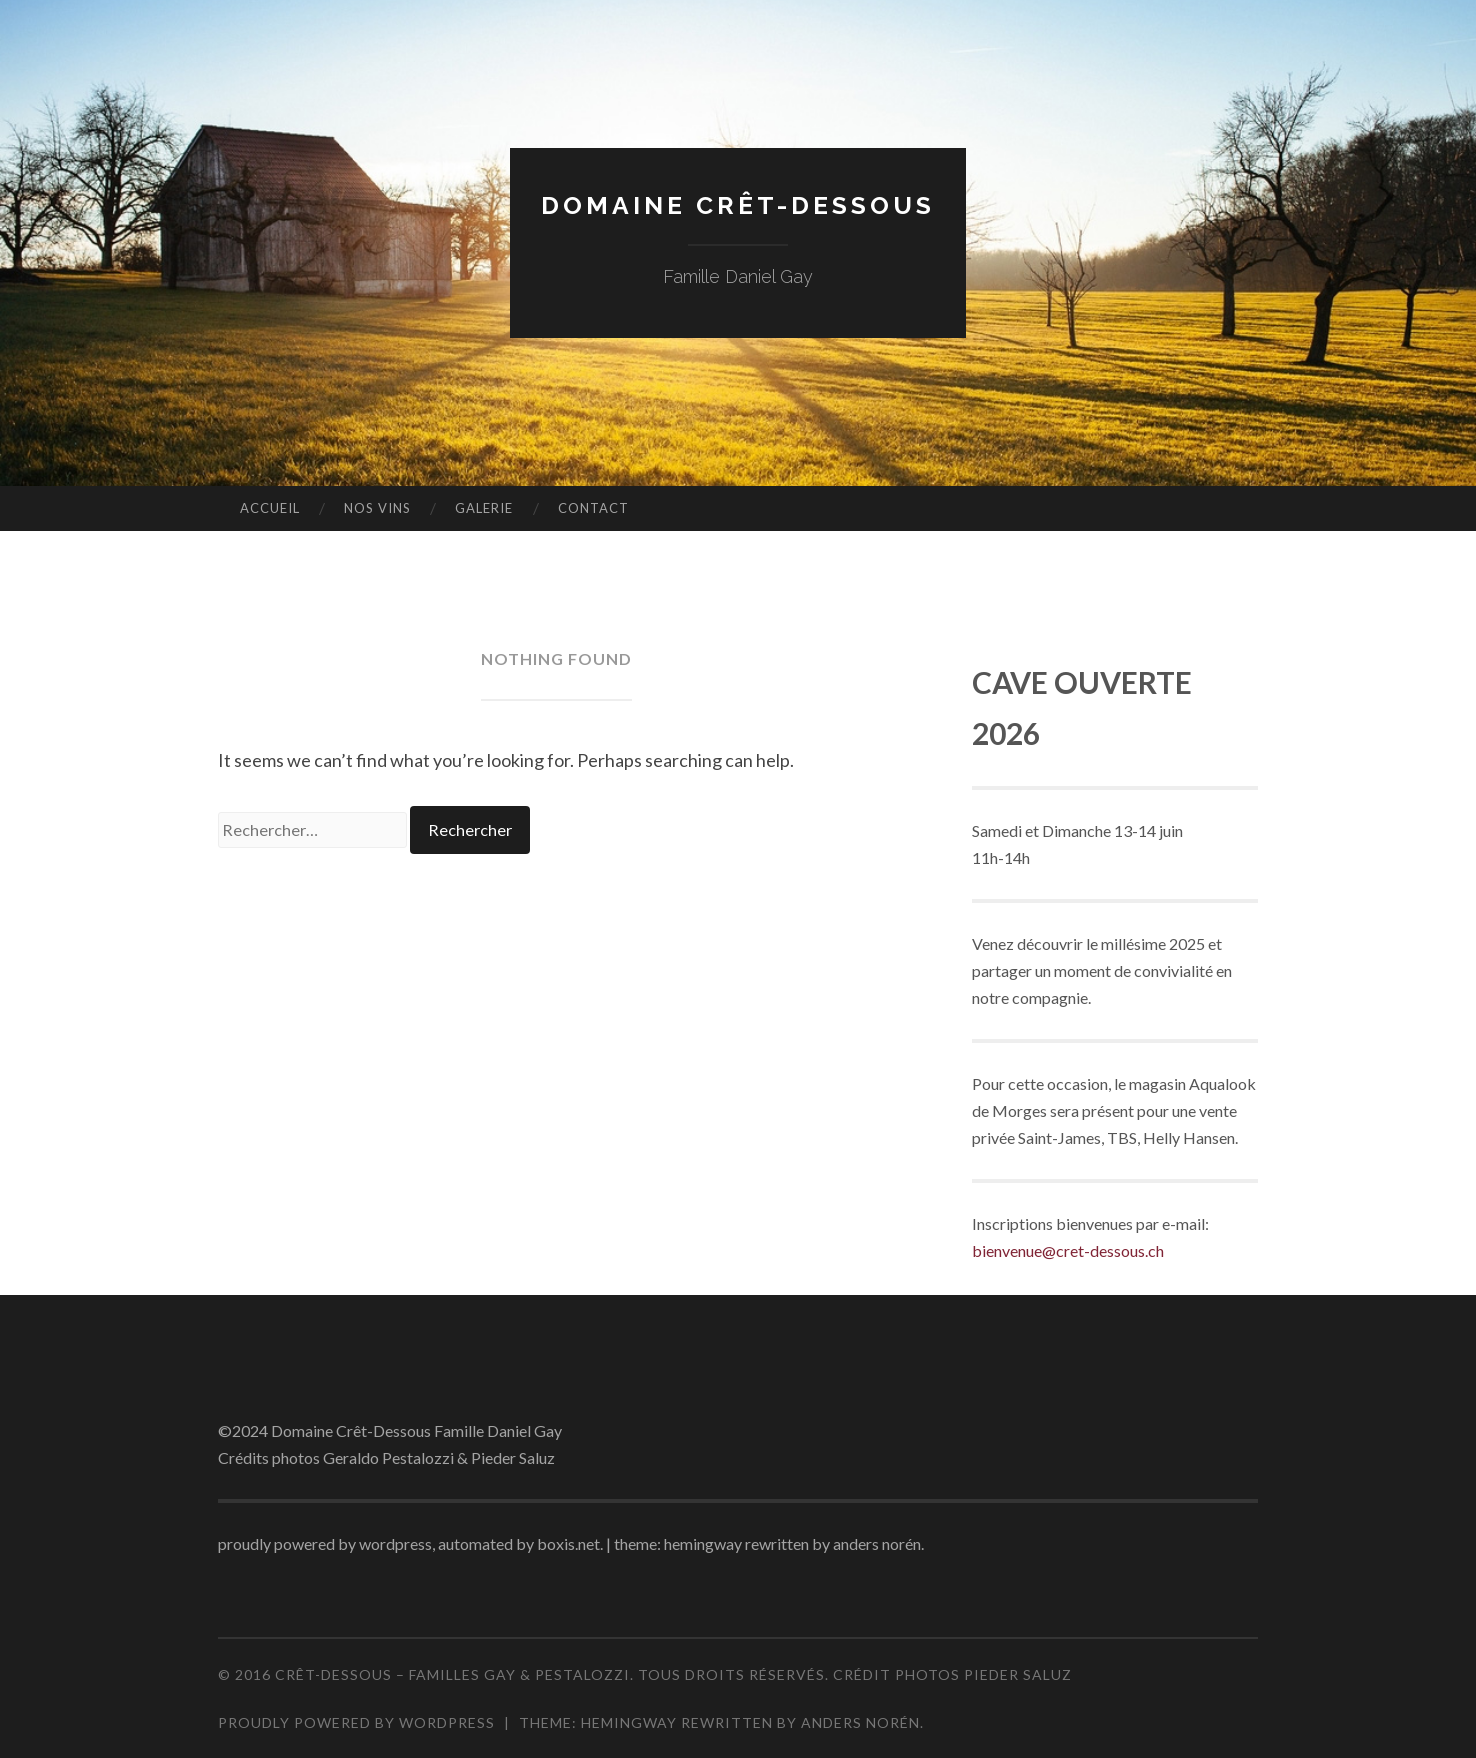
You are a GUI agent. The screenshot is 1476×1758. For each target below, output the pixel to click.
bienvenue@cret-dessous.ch (1068, 1250)
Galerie (484, 508)
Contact (593, 508)
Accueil (270, 508)
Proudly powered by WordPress (356, 1722)
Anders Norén (860, 1722)
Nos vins (377, 508)
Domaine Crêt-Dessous (738, 203)
